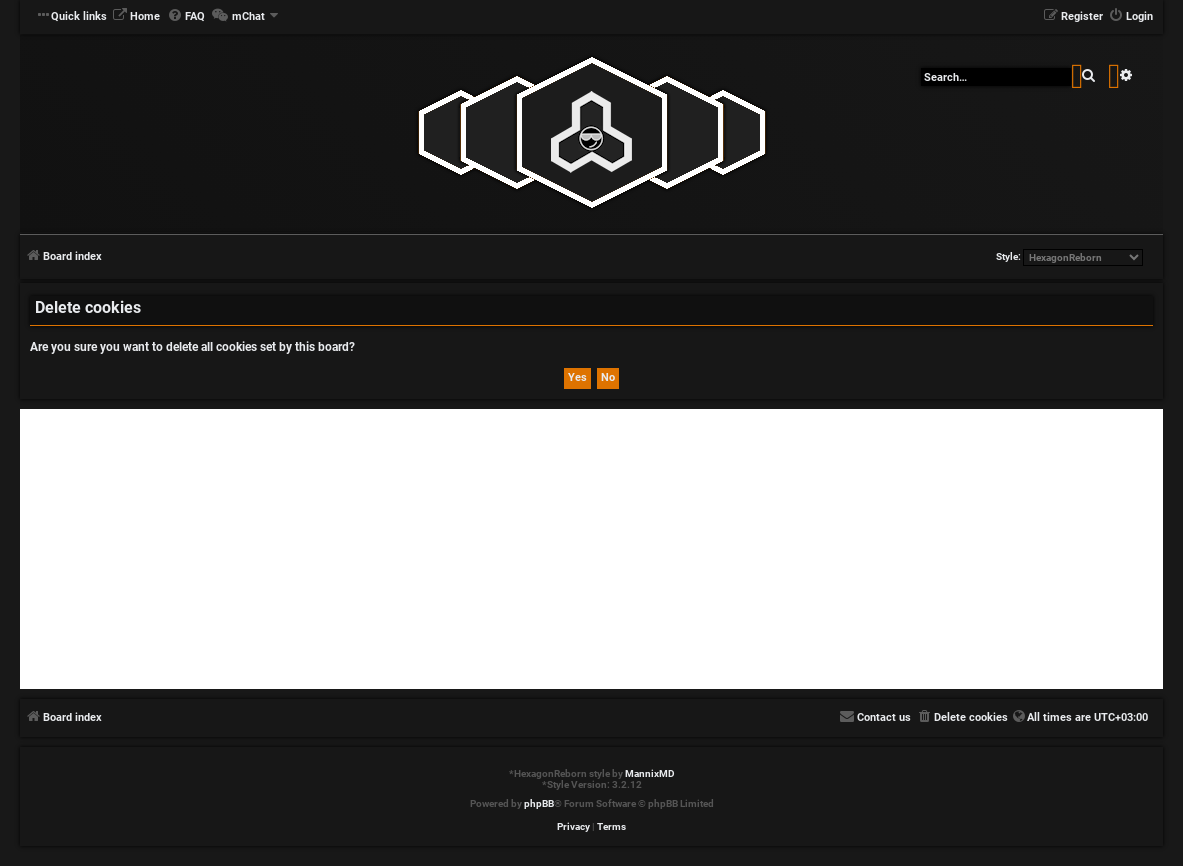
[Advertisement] (591, 549)
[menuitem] (136, 17)
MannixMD (650, 773)
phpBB (539, 803)
